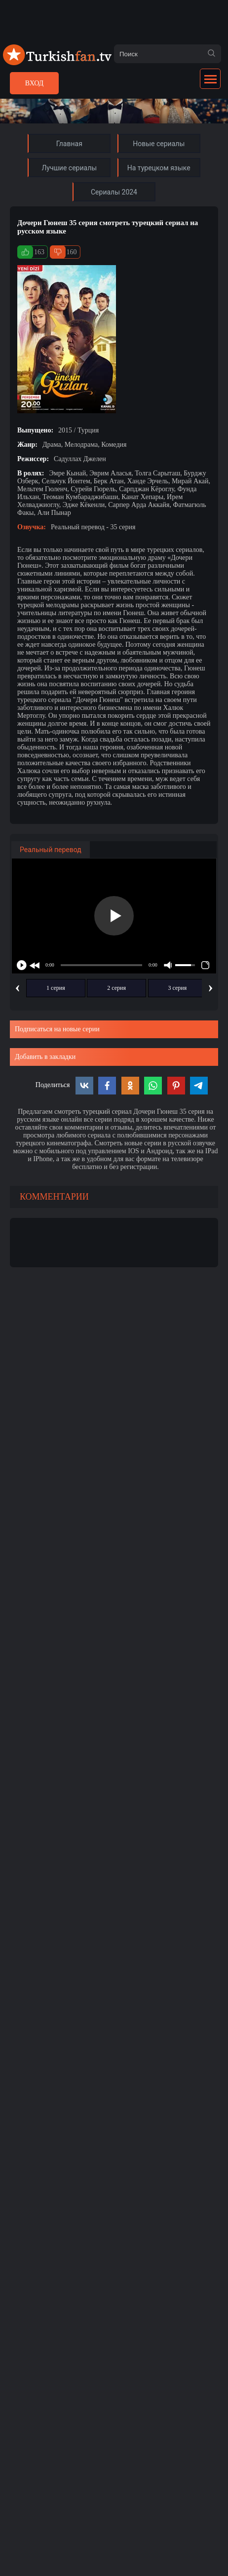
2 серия (116, 987)
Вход (34, 83)
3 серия (177, 987)
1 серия (55, 987)
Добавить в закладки (45, 1056)
